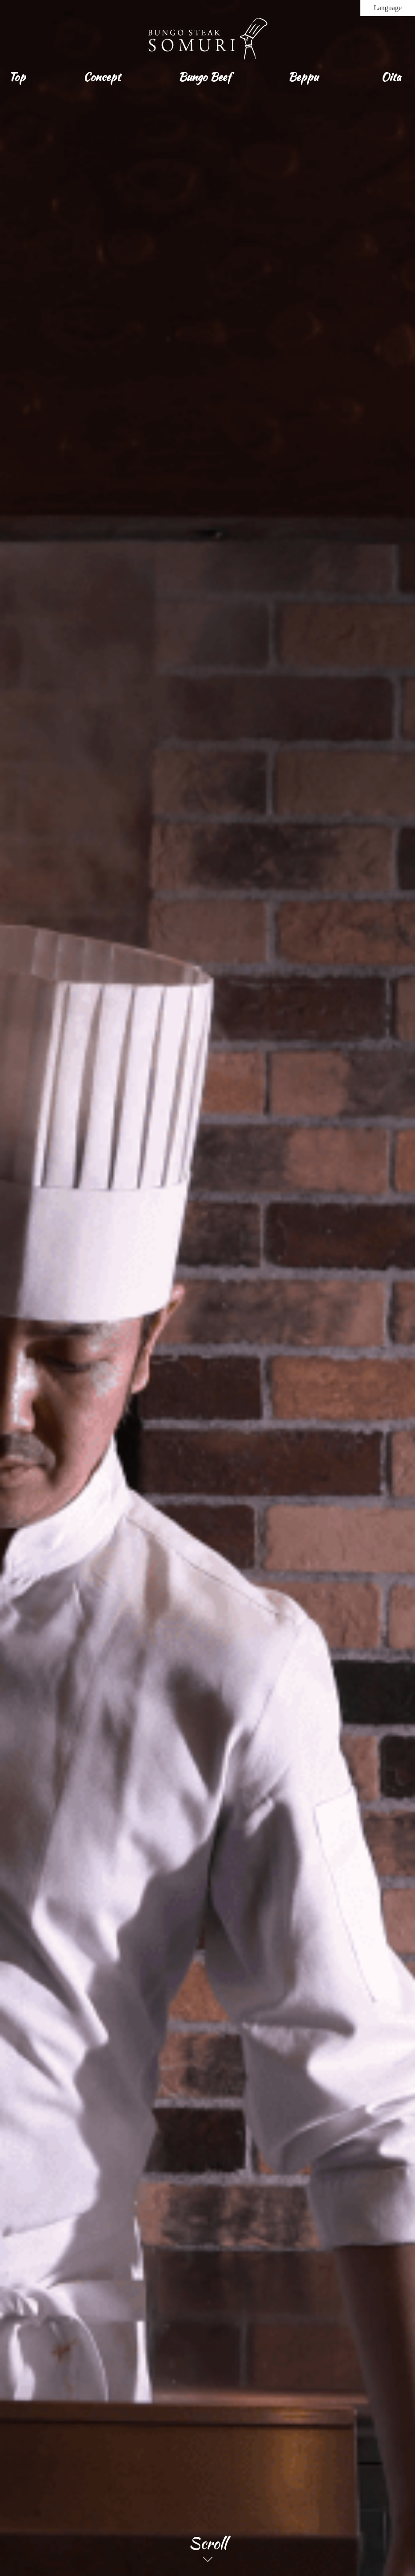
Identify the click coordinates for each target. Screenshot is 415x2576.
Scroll (208, 2544)
